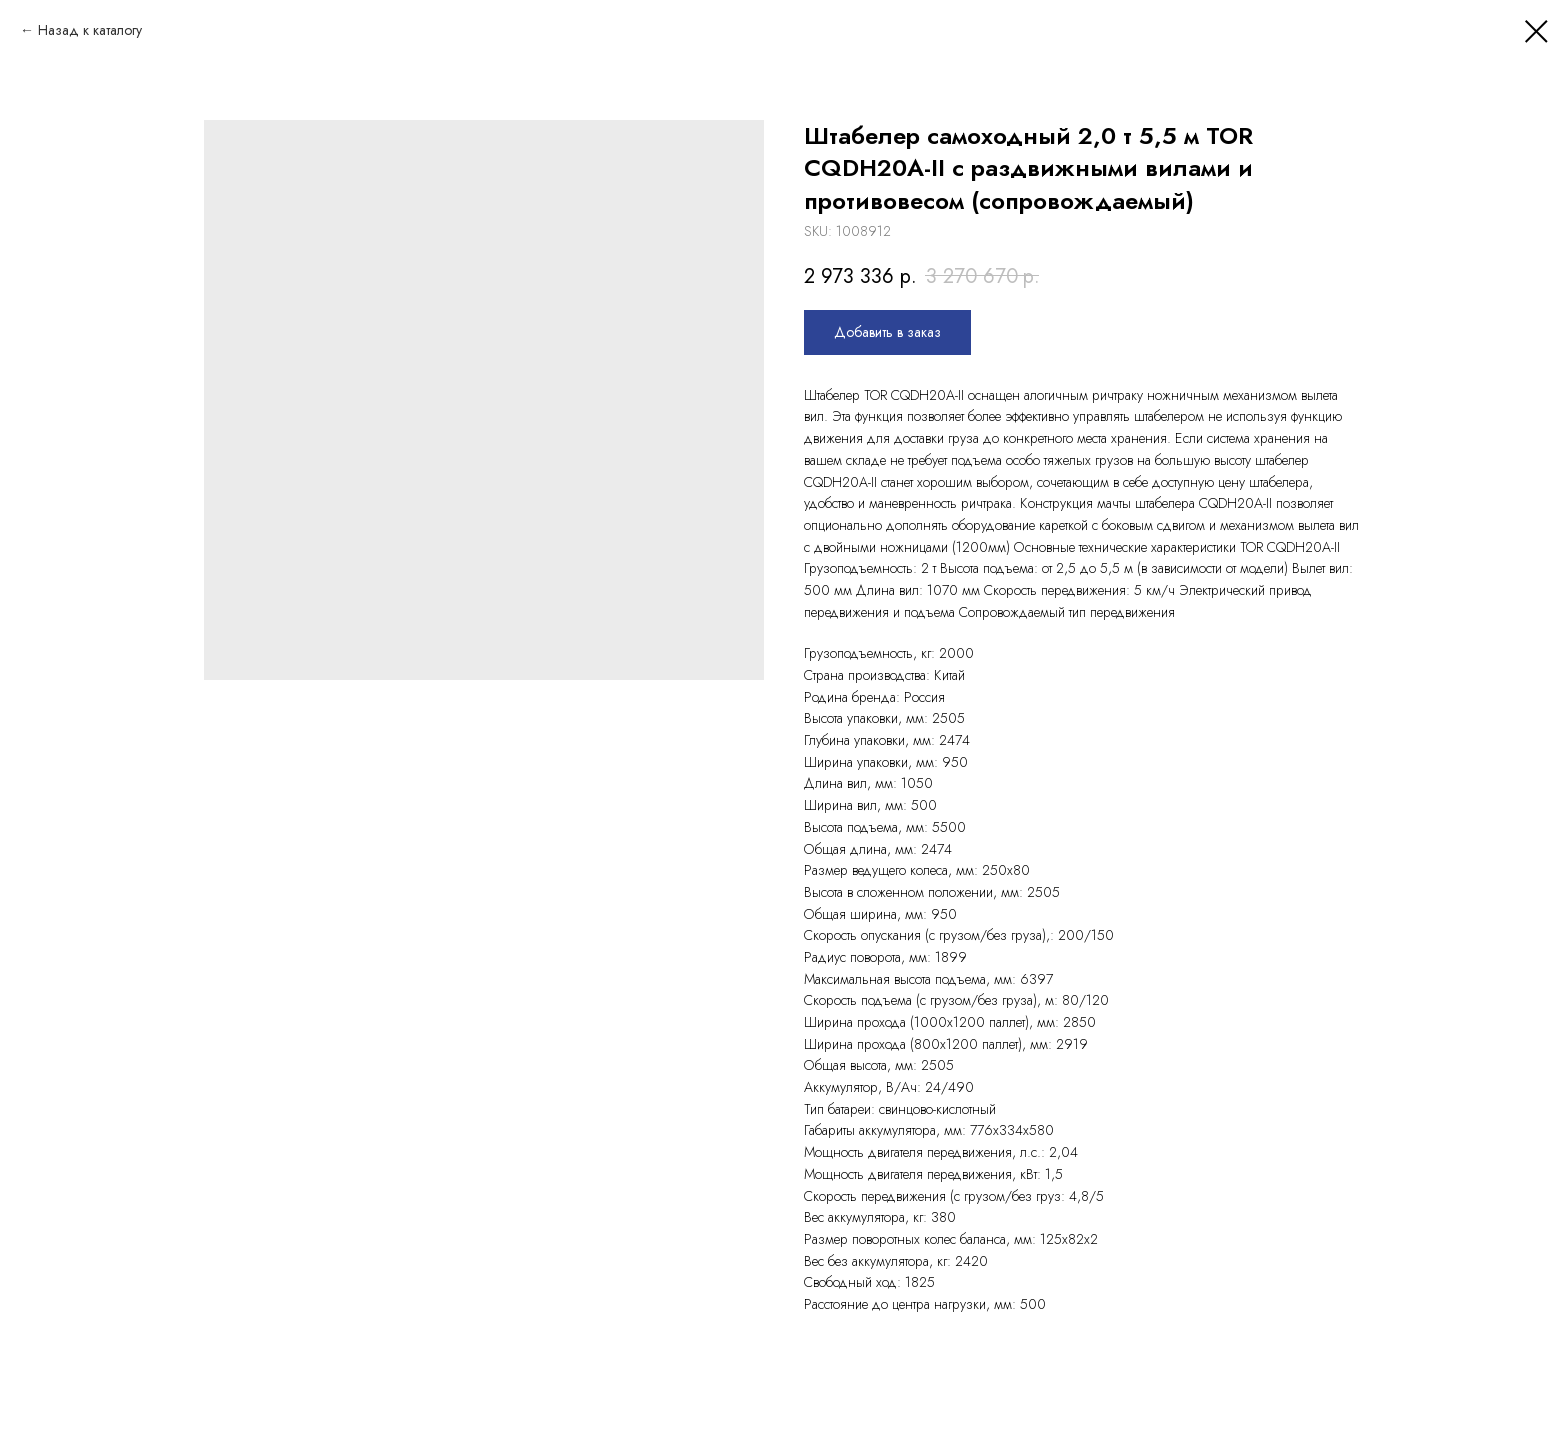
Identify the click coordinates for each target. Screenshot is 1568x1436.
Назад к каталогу (90, 30)
